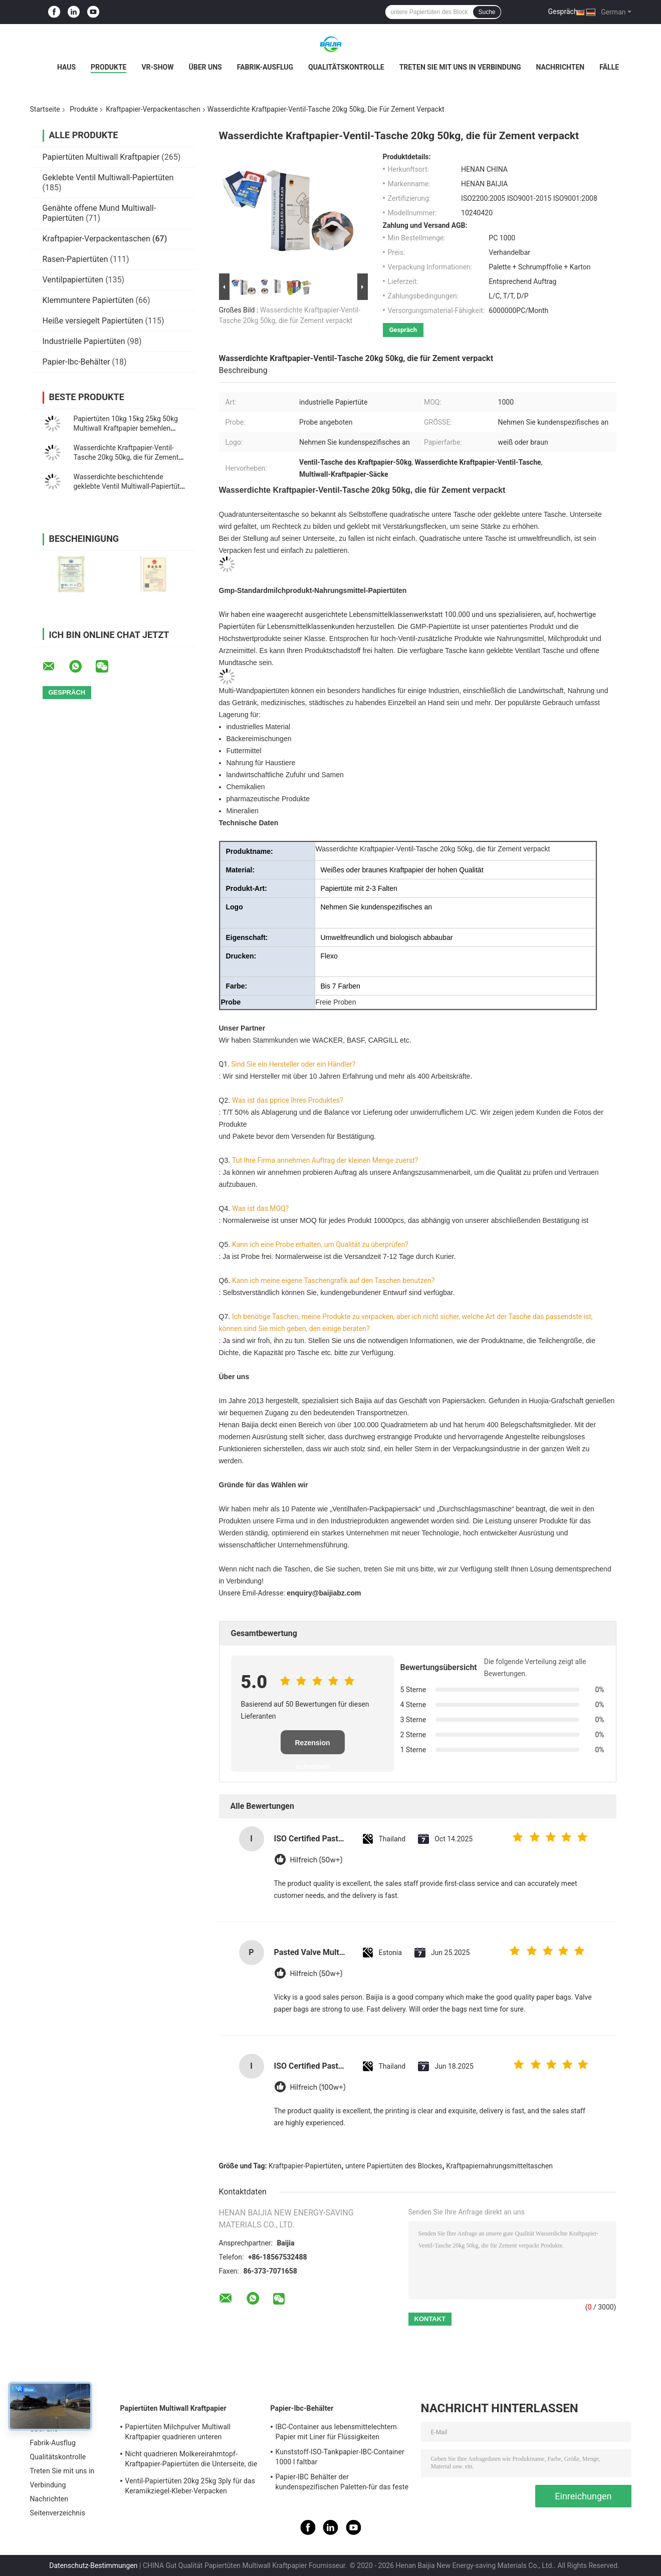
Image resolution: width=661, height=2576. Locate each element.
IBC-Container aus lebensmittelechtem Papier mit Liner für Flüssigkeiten (336, 2432)
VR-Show (157, 67)
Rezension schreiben (312, 1746)
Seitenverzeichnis (58, 2513)
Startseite (45, 109)
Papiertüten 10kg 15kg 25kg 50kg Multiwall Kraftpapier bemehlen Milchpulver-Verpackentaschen (126, 428)
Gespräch (562, 12)
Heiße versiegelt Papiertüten (93, 321)
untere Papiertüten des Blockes (394, 2166)
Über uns (205, 67)
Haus (66, 67)
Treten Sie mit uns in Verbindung (460, 67)
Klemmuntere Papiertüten (88, 300)
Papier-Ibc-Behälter (76, 362)
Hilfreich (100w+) (318, 2087)
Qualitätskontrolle (346, 67)
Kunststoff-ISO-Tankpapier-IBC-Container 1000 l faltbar (340, 2457)
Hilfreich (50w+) (316, 1860)
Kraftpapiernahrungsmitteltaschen (499, 2166)
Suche (486, 12)
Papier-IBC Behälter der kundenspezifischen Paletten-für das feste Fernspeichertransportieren (342, 2483)
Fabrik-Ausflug (265, 67)
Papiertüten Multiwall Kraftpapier (101, 157)
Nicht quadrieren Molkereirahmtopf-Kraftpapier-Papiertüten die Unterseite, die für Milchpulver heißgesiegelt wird (191, 2460)
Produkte (108, 67)
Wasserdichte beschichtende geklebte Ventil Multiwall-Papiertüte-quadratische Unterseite (130, 486)
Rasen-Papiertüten (75, 259)
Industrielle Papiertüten (84, 341)
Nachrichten (560, 67)
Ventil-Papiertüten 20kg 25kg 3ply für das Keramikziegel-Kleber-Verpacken (190, 2486)
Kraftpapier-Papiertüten (305, 2166)
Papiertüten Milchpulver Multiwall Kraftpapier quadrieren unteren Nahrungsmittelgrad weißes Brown (180, 2433)
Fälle (609, 67)
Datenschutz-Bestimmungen (93, 2565)
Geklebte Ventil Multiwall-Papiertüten (108, 177)
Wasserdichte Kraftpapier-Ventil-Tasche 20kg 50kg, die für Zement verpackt (126, 457)
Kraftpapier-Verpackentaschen (153, 109)
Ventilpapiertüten (73, 279)
